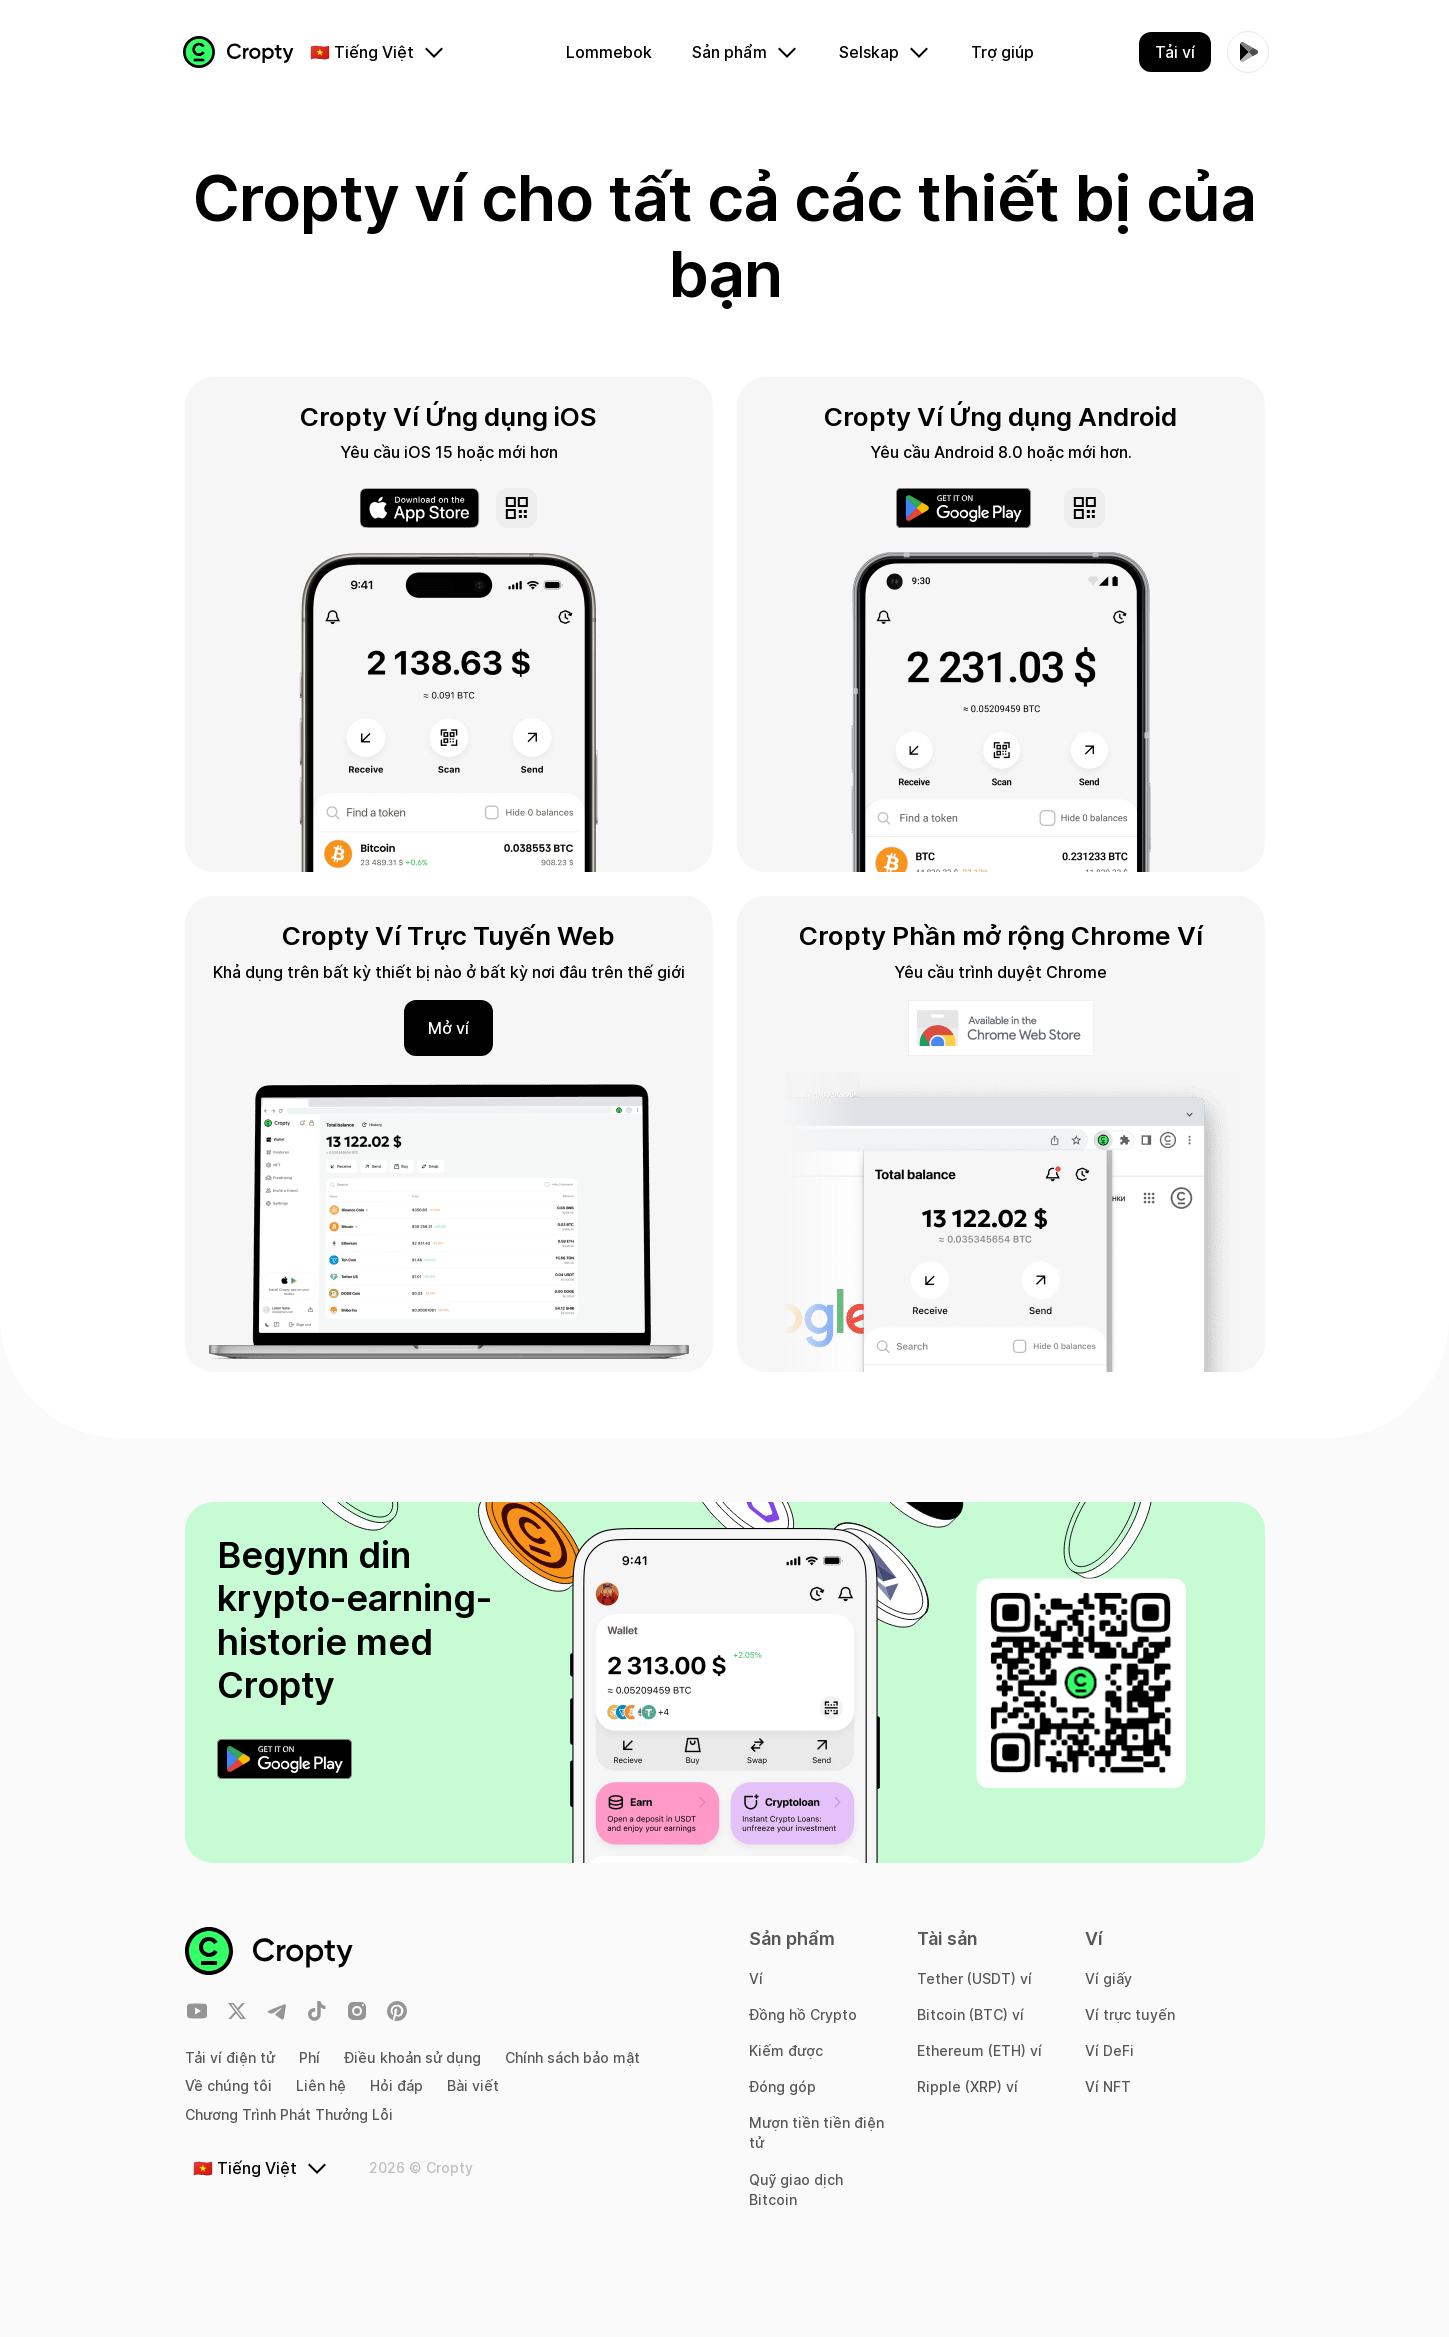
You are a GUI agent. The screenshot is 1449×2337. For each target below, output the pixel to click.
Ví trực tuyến (1130, 2014)
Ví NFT (1108, 2086)
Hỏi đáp (396, 2085)
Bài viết (473, 2085)
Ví (756, 1978)
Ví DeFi (1109, 2050)
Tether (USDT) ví (974, 1978)
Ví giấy (1108, 1978)
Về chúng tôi (228, 2085)
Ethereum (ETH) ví (979, 2050)
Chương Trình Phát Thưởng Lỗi (289, 2114)
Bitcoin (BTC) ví (970, 2014)
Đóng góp (782, 2086)
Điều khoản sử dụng (412, 2057)
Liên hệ (321, 2085)
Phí (309, 2057)
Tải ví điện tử (230, 2057)
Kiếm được (786, 2050)
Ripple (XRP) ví (967, 2086)
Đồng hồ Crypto (803, 2014)
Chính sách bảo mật (572, 2057)
